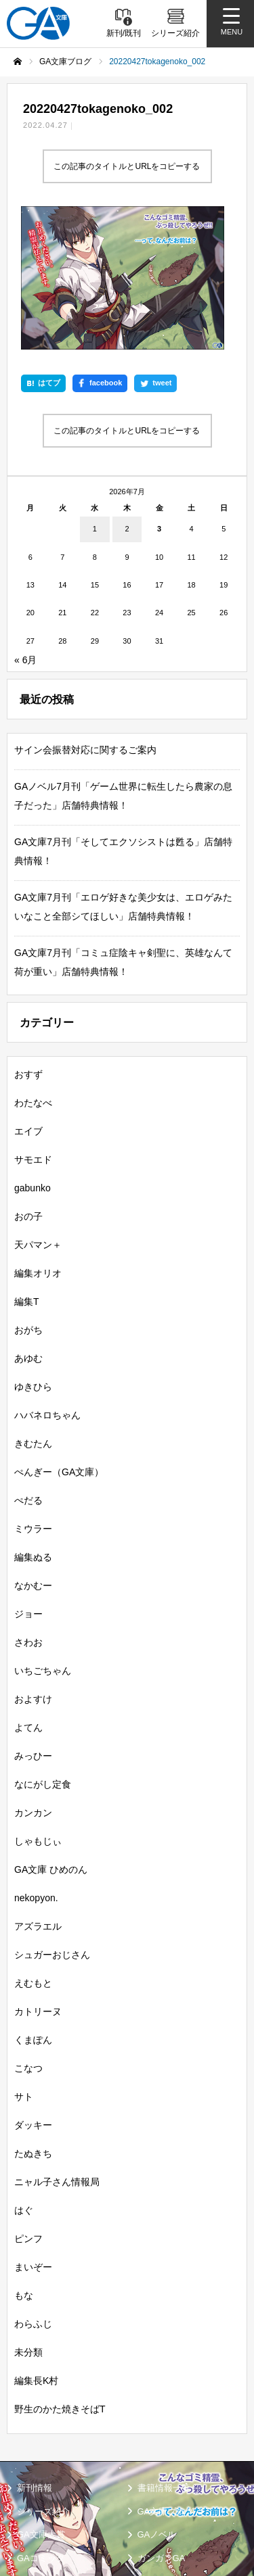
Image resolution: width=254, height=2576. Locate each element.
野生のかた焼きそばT (60, 2278)
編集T (26, 1171)
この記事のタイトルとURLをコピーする (127, 166)
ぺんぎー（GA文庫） (59, 1341)
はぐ (23, 2079)
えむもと (33, 1852)
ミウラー (33, 1398)
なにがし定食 (42, 1653)
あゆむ (28, 1227)
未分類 (28, 2221)
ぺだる (28, 1369)
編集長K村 (36, 2250)
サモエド (33, 1029)
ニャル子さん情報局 (57, 2051)
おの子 (28, 1085)
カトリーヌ (38, 1881)
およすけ (33, 1568)
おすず (28, 943)
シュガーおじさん (52, 1824)
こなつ (28, 1937)
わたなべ (33, 972)
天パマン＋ (38, 1114)
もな (23, 2165)
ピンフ (28, 2108)
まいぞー (33, 2136)
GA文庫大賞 (41, 2404)
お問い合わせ (40, 2525)
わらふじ (33, 2193)
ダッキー (33, 1994)
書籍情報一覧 (163, 2357)
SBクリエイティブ (49, 2453)
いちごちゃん (42, 1540)
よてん (28, 1597)
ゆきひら (33, 1256)
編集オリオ (38, 1142)
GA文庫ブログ (165, 2381)
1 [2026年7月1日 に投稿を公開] (95, 398)
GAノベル (157, 2404)
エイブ (28, 1000)
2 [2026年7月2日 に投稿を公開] (127, 398)
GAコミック (41, 2428)
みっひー (33, 1625)
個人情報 (152, 2489)
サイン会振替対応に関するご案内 (85, 619)
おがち (28, 1199)
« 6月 (25, 529)
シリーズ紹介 (43, 2381)
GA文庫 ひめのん (50, 1739)
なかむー (33, 1455)
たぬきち (33, 2023)
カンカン (33, 1682)
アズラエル (38, 1795)
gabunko (32, 1057)
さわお (28, 1511)
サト (23, 1966)
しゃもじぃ (38, 1710)
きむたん (33, 1313)
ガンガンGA (161, 2428)
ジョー (28, 1483)
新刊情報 (34, 2357)
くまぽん (33, 1909)
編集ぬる (33, 1426)
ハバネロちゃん (47, 1284)
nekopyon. (36, 1767)
